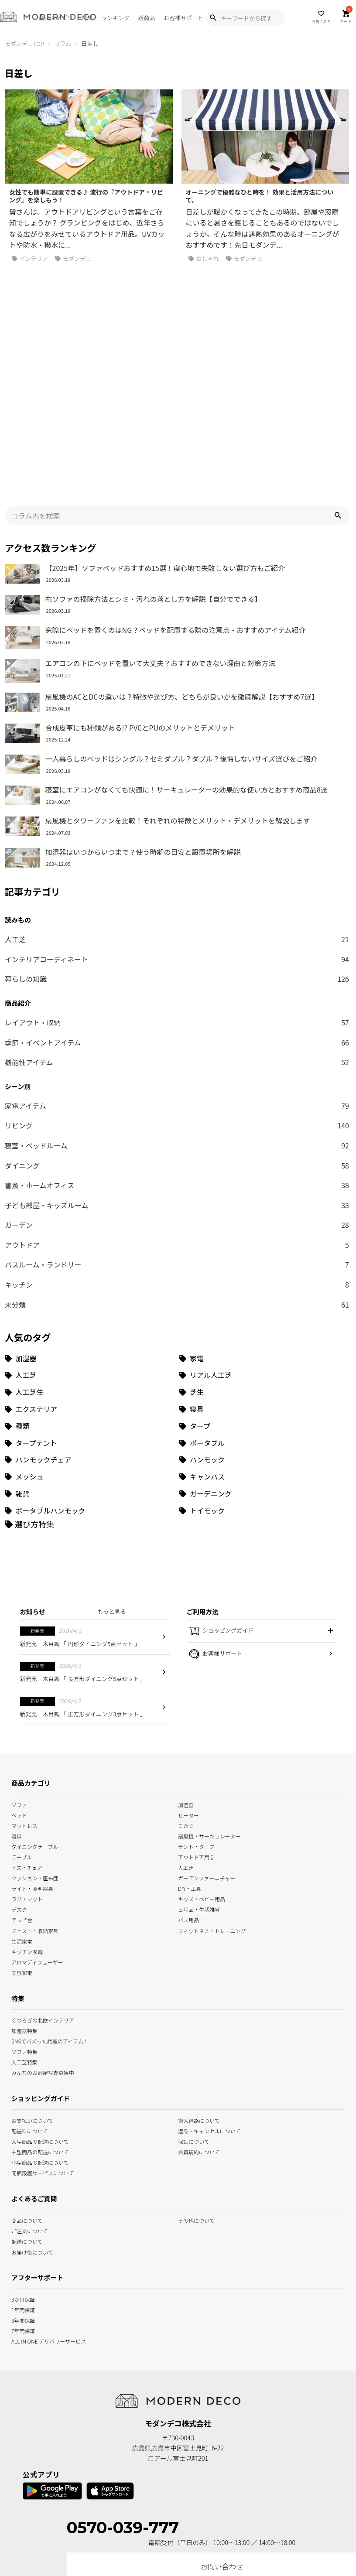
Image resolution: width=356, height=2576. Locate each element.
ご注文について (29, 2113)
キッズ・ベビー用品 (201, 1781)
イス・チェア (27, 1749)
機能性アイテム (177, 945)
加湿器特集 (24, 1912)
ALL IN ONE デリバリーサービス (48, 2223)
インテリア (30, 258)
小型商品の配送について (39, 2044)
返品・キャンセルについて (209, 2012)
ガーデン (177, 1108)
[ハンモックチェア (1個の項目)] (90, 1342)
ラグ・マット (27, 1781)
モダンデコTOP (24, 43)
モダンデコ (73, 258)
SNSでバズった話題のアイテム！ (50, 1922)
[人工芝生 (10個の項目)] (90, 1274)
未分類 (177, 1187)
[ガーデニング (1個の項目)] (264, 1376)
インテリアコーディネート (177, 841)
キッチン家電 (27, 1833)
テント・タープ (196, 1728)
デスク (19, 1791)
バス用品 (188, 1802)
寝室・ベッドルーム (177, 1028)
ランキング (115, 18)
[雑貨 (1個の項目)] (90, 1376)
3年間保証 (23, 2202)
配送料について (29, 2012)
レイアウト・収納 (177, 905)
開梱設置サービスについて (42, 2054)
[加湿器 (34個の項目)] (90, 1240)
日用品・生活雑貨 (199, 1791)
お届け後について (32, 2134)
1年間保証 (23, 2191)
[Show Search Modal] (212, 18)
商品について (27, 2102)
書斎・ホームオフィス (177, 1068)
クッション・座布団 (34, 1760)
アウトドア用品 (196, 1739)
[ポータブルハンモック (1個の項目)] (90, 1393)
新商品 (146, 18)
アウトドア (177, 1127)
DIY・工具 (189, 1770)
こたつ (186, 1707)
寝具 (16, 1717)
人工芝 (177, 822)
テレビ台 (21, 1802)
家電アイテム (177, 988)
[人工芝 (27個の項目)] (90, 1257)
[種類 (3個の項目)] (90, 1308)
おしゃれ (203, 258)
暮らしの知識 (177, 862)
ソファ (19, 1686)
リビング (177, 1008)
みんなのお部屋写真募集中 (42, 1954)
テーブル (21, 1739)
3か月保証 (23, 2181)
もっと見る (112, 1494)
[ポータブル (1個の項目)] (264, 1325)
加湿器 (186, 1686)
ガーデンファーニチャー (206, 1760)
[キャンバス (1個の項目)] (264, 1359)
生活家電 (21, 1823)
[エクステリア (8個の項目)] (90, 1291)
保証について (193, 2023)
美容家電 (21, 1854)
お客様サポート (183, 18)
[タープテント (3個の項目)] (90, 1325)
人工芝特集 (24, 1943)
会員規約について (199, 2033)
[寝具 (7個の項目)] (264, 1291)
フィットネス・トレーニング (212, 1812)
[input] (177, 397)
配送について (27, 2123)
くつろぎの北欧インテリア (42, 1902)
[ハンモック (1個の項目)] (264, 1342)
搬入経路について (199, 2002)
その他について (196, 2102)
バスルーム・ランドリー (177, 1147)
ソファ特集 (24, 1933)
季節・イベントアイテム (177, 925)
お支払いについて (32, 2002)
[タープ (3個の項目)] (264, 1308)
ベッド (19, 1697)
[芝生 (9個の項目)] (264, 1274)
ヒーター (188, 1697)
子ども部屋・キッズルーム (177, 1087)
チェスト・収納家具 (34, 1812)
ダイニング (177, 1048)
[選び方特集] (29, 1406)
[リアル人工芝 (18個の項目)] (264, 1257)
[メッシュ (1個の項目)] (90, 1359)
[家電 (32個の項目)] (264, 1240)
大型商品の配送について (39, 2023)
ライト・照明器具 (32, 1770)
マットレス (24, 1707)
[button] (338, 398)
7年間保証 (23, 2212)
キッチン (177, 1167)
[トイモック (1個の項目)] (264, 1393)
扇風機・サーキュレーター (209, 1717)
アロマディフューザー (37, 1843)
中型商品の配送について (39, 2033)
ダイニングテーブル (34, 1728)
